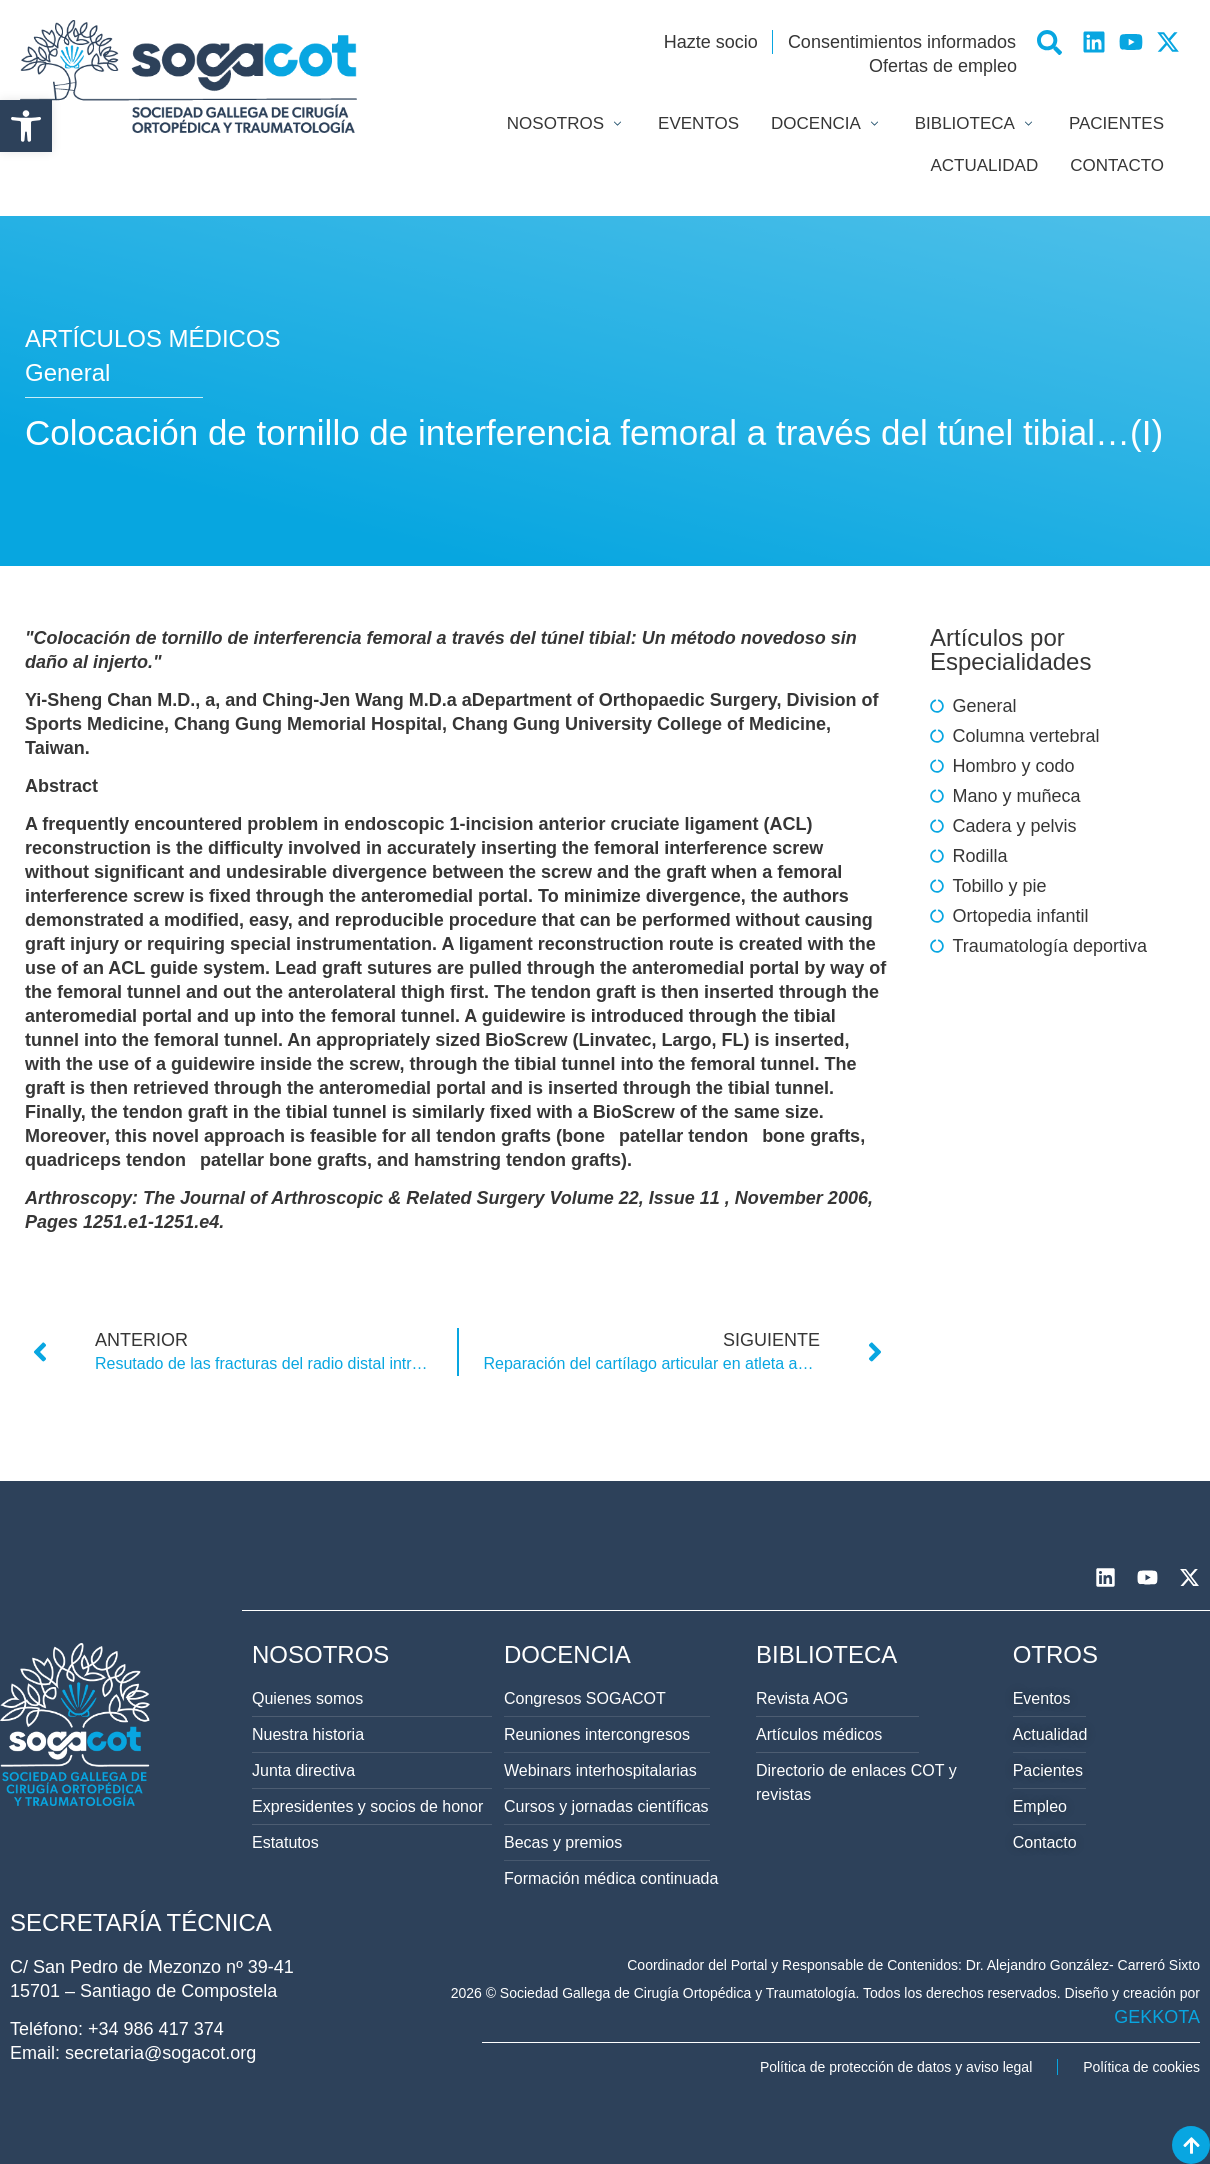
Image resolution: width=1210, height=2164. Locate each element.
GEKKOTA (1157, 2017)
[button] (26, 126)
